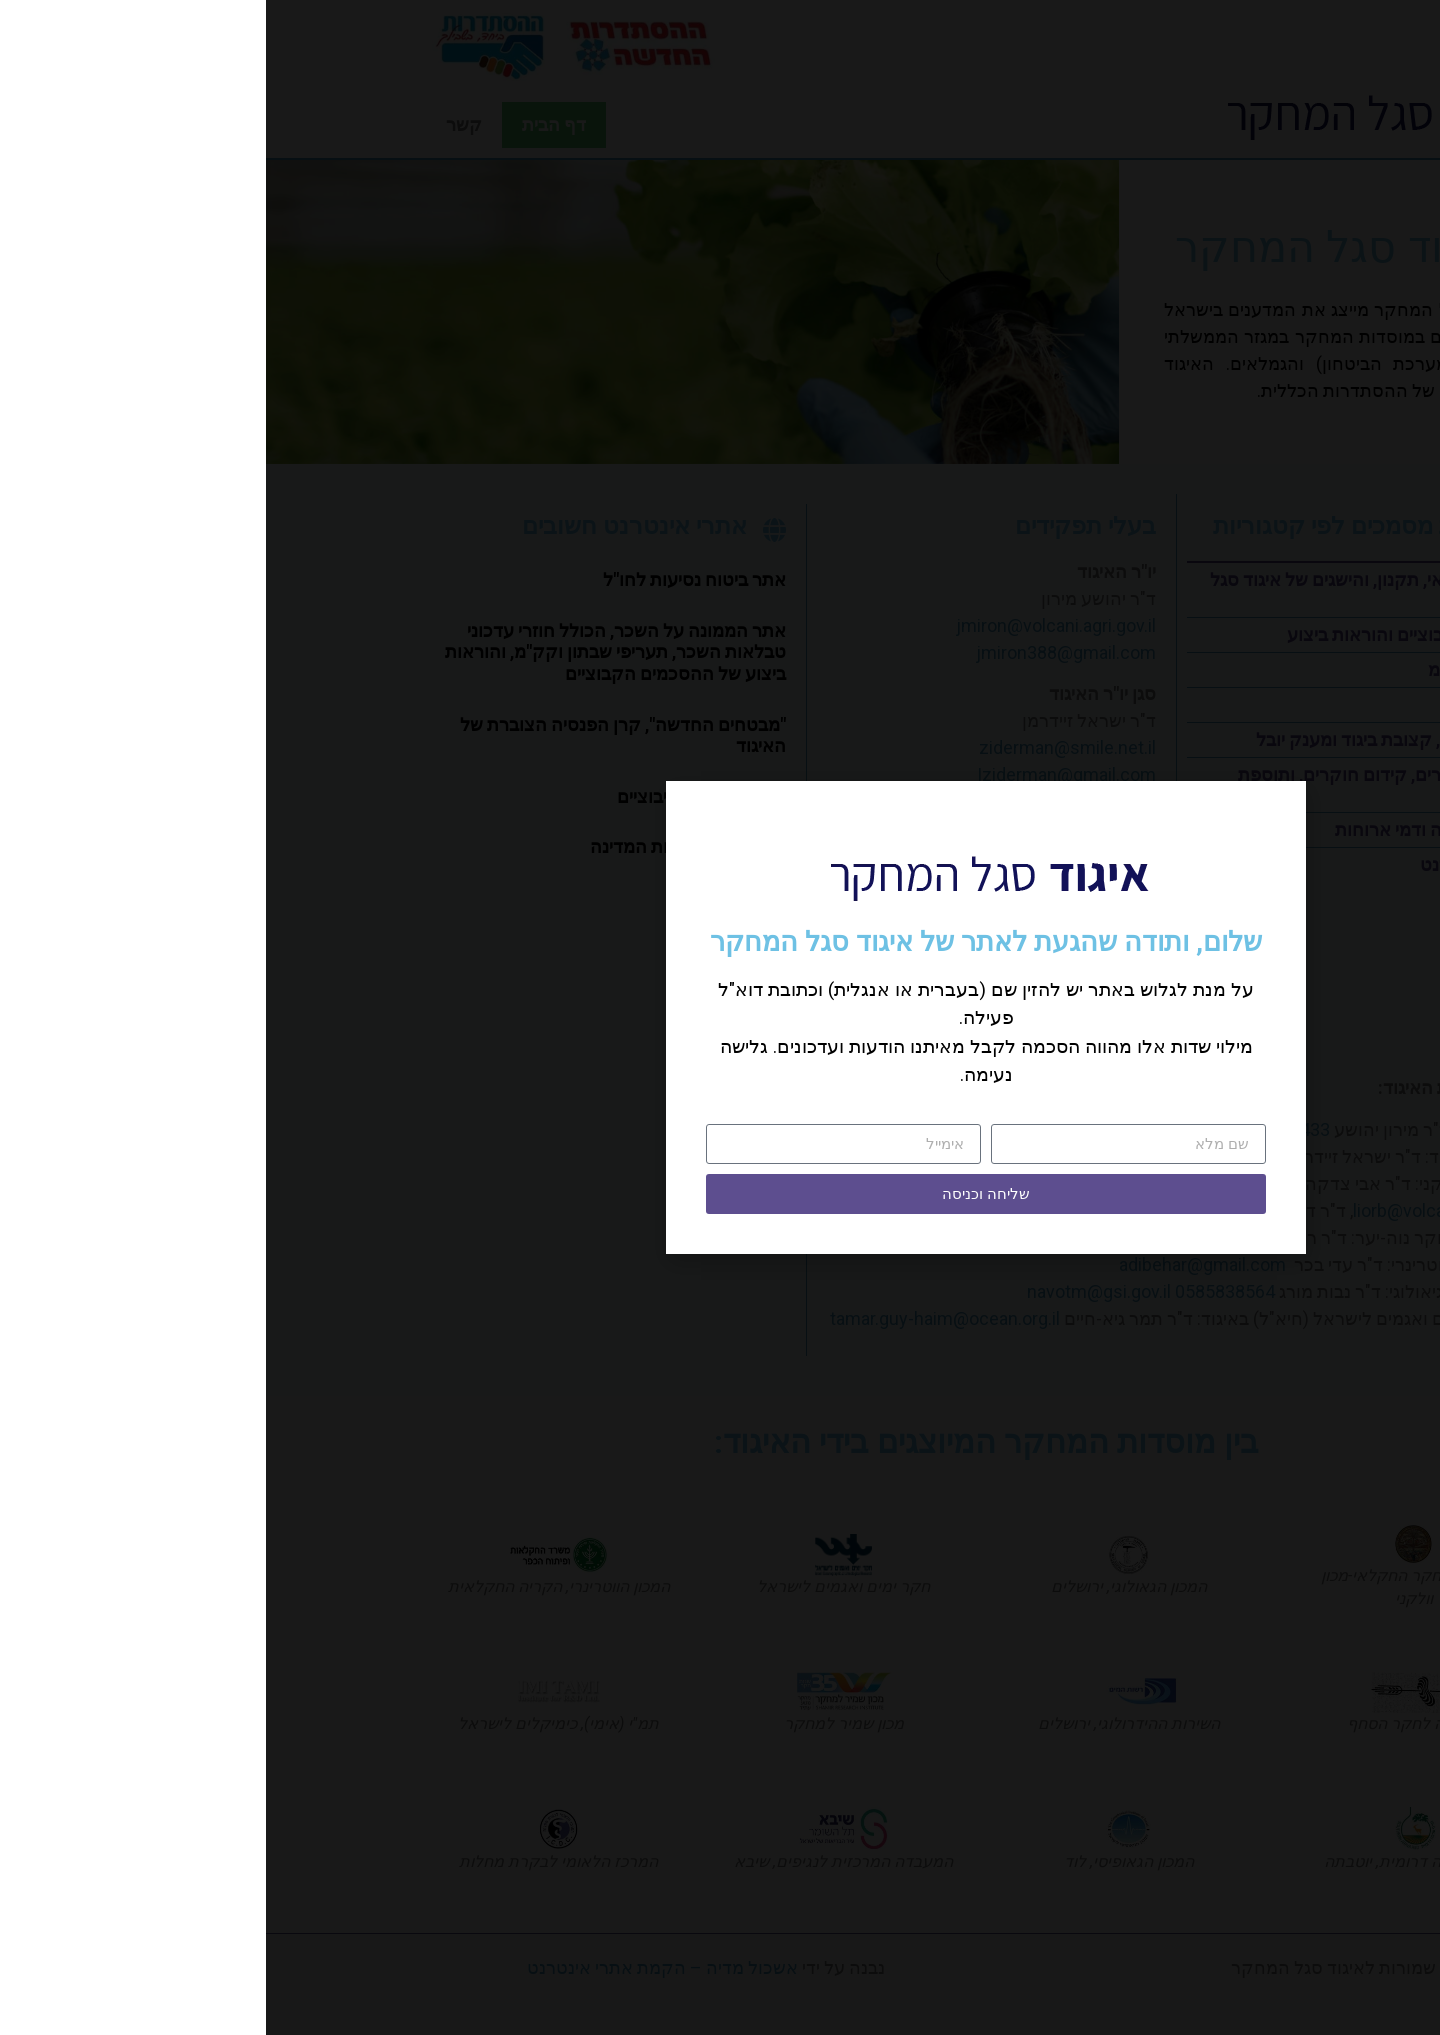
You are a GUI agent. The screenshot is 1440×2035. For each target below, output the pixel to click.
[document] (720, 1017)
